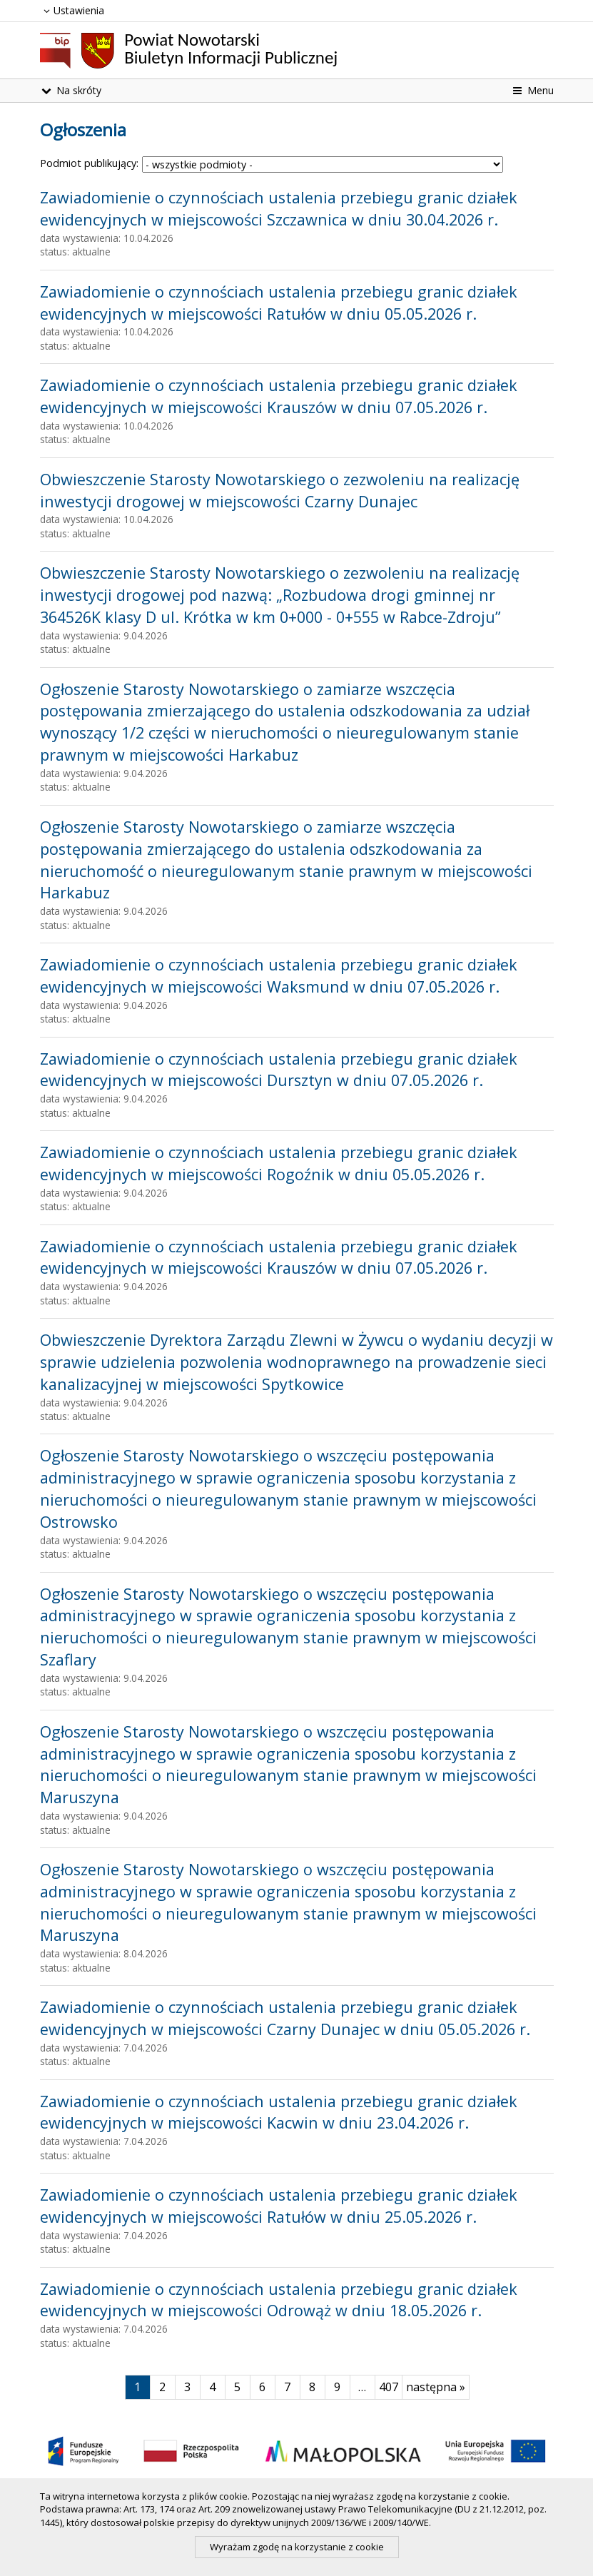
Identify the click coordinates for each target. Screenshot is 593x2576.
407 (390, 2386)
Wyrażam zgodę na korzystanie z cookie (297, 2546)
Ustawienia (72, 10)
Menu (532, 90)
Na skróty (71, 90)
